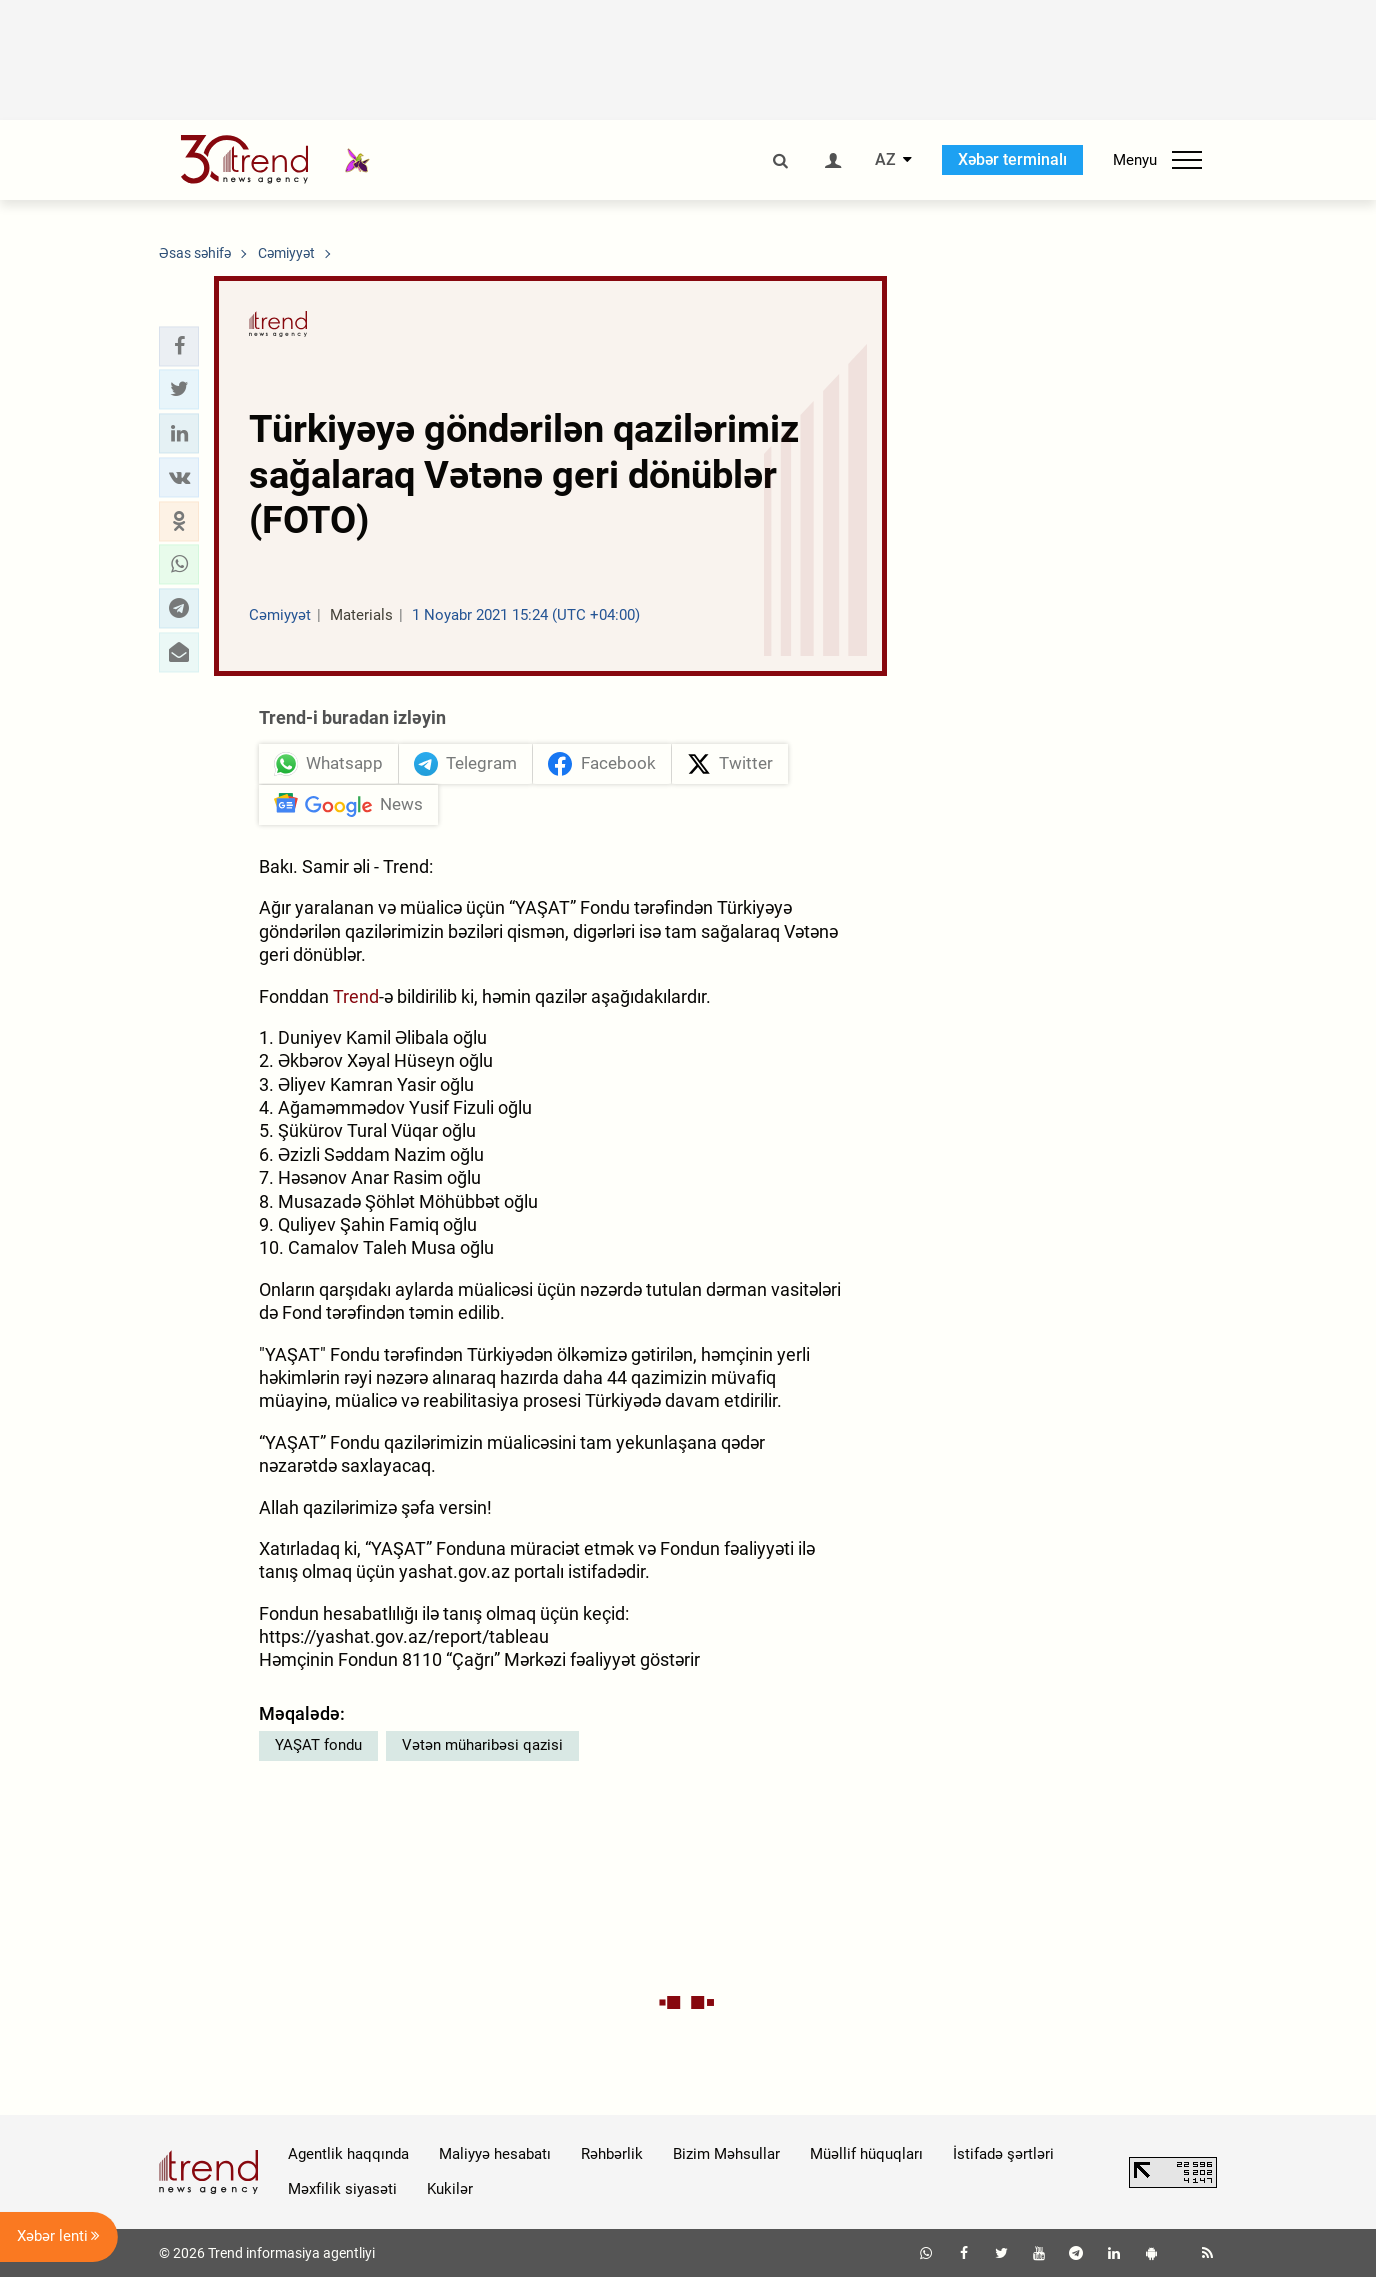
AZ (885, 160)
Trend (356, 996)
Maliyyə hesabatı (495, 2154)
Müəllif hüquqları (866, 2154)
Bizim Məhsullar (726, 2154)
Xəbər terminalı (1012, 159)
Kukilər (450, 2189)
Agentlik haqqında (348, 2154)
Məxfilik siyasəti (342, 2189)
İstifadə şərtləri (1003, 2154)
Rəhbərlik (612, 2154)
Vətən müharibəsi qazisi (482, 1745)
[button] (179, 346)
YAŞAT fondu (318, 1745)
